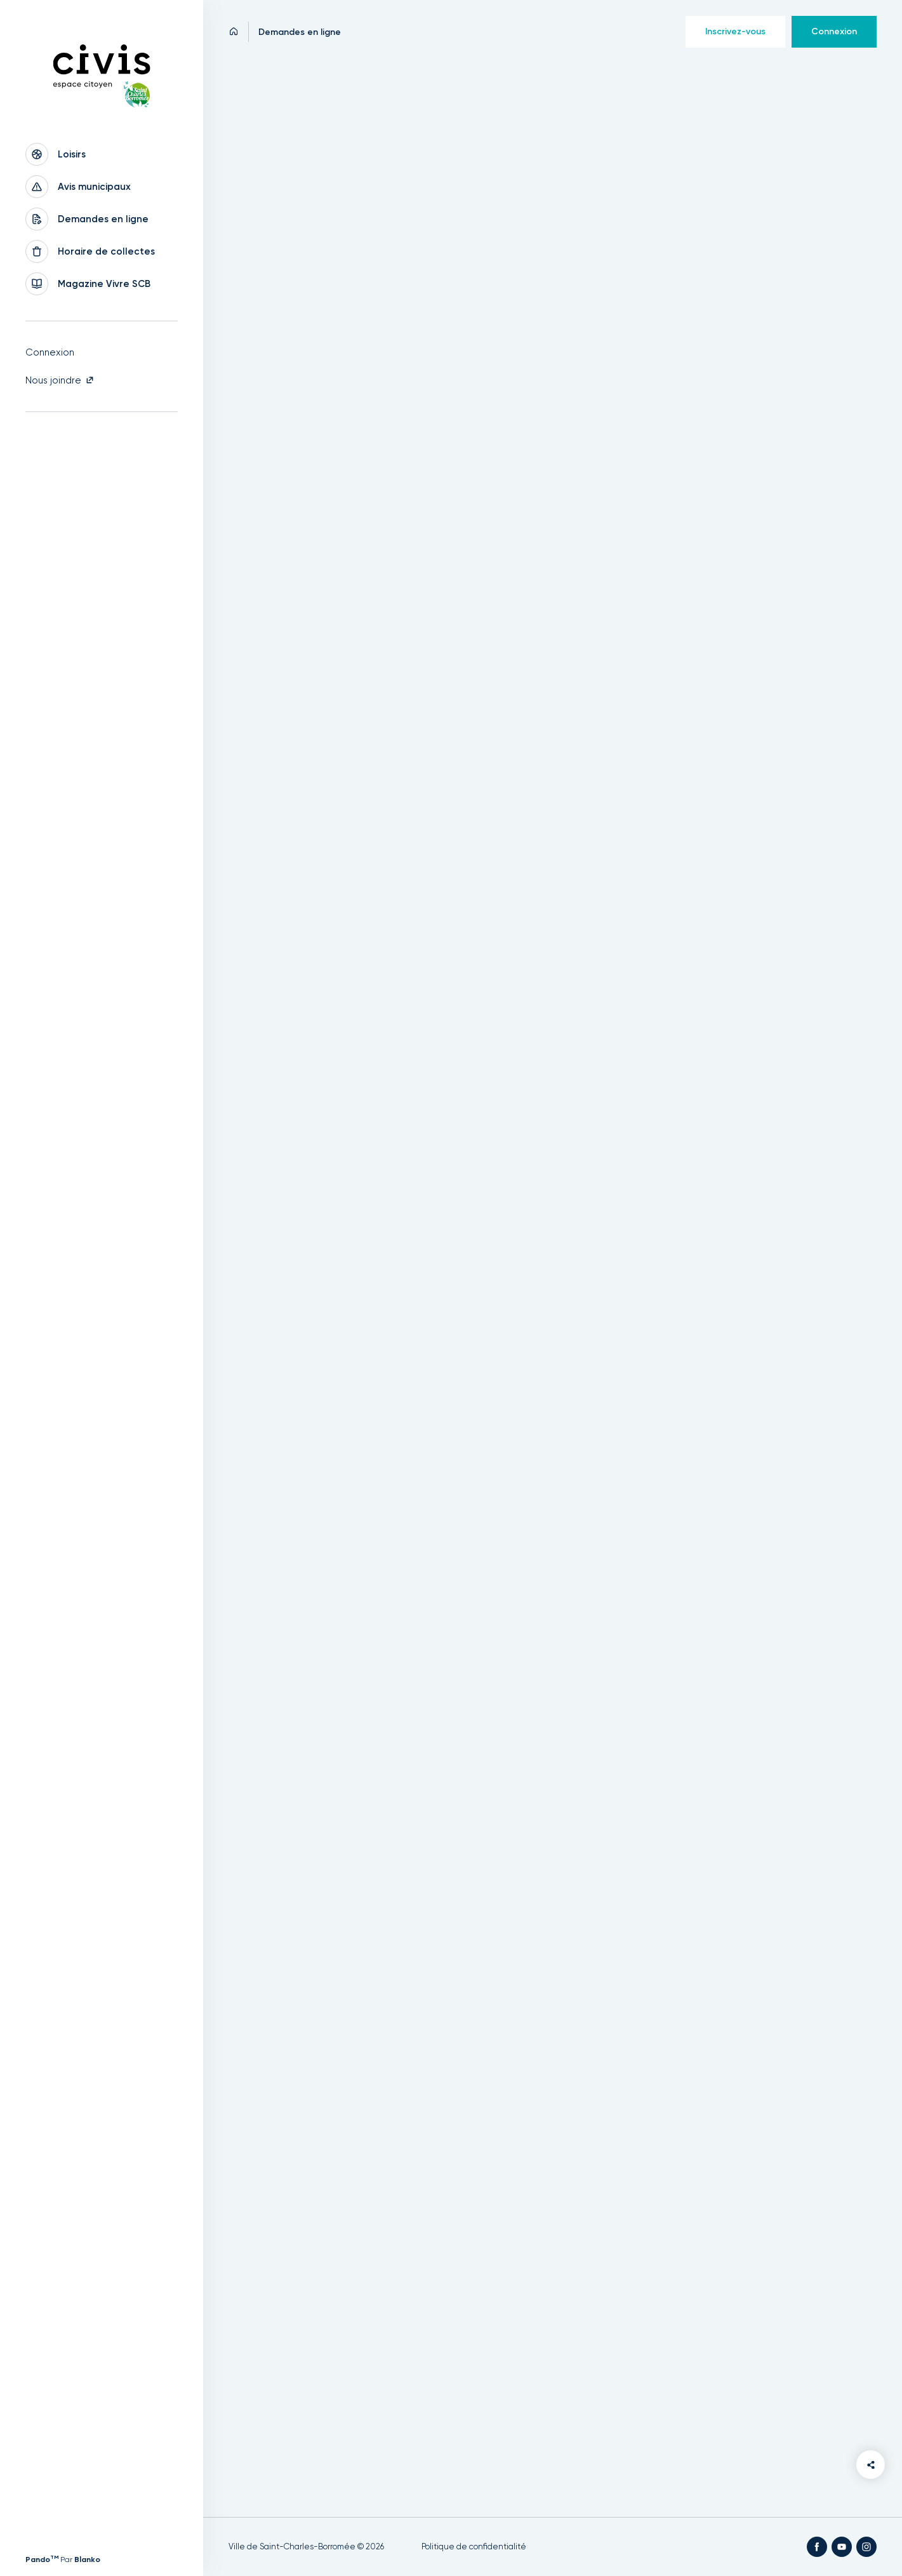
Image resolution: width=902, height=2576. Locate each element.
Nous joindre (60, 380)
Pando (41, 2559)
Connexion (49, 352)
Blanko (87, 2559)
